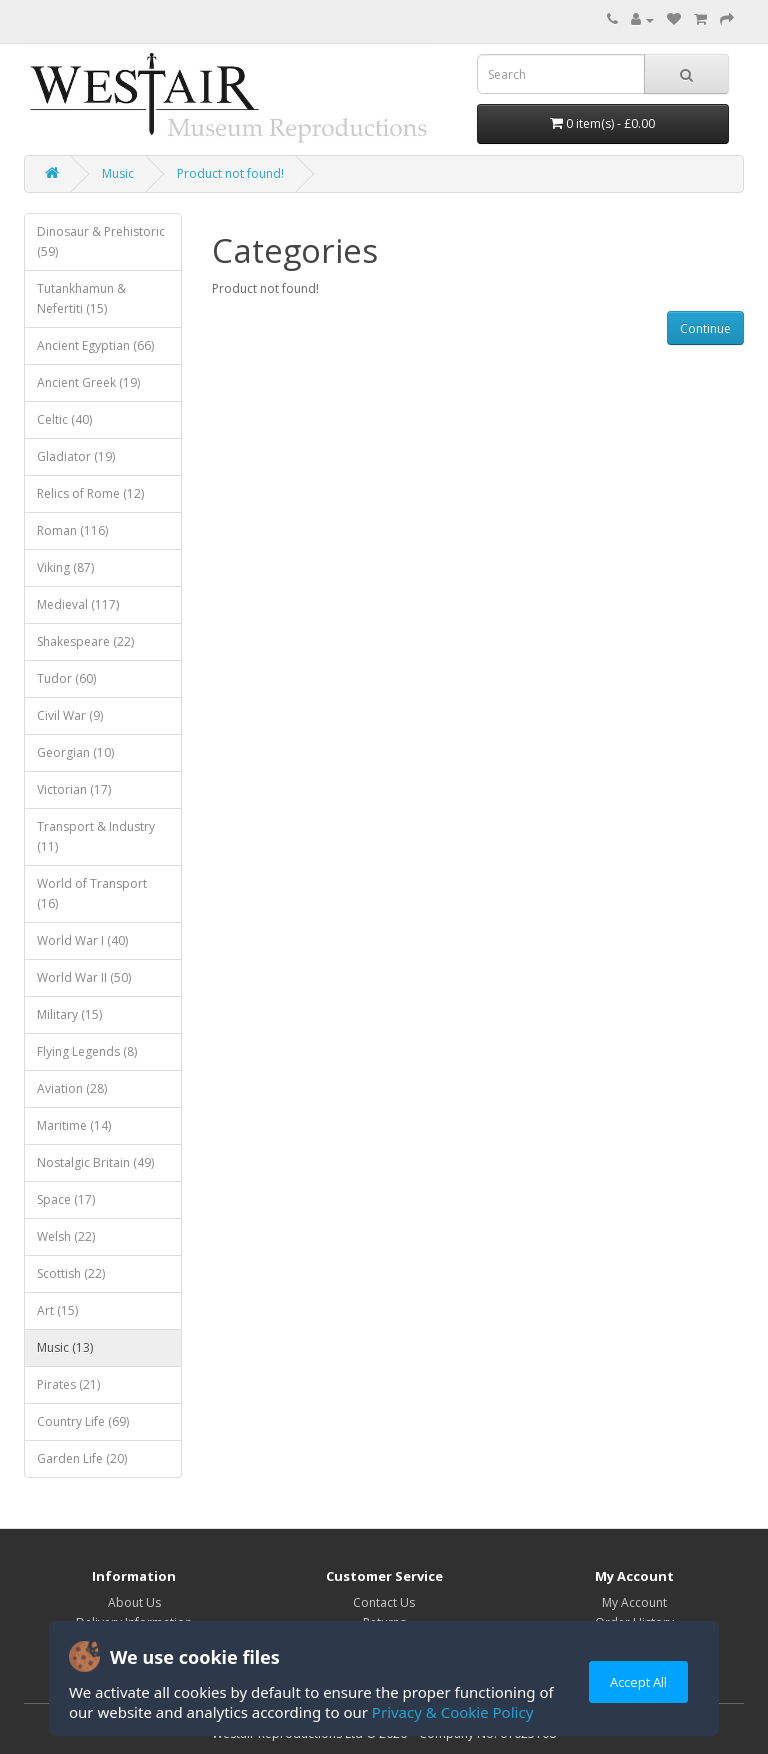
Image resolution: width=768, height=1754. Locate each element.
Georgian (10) (75, 752)
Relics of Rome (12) (90, 493)
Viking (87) (65, 567)
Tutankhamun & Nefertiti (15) (81, 298)
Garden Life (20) (82, 1458)
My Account (634, 1602)
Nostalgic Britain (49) (95, 1162)
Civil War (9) (70, 715)
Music (118, 173)
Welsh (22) (66, 1236)
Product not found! (230, 173)
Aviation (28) (72, 1088)
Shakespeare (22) (85, 641)
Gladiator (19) (76, 456)
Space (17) (66, 1199)
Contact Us (384, 1602)
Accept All (638, 1682)
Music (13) (65, 1347)
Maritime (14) (74, 1125)
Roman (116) (72, 530)
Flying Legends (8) (87, 1051)
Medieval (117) (78, 604)
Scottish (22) (71, 1273)
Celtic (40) (64, 419)
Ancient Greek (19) (88, 382)
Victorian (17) (74, 789)
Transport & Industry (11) (96, 836)
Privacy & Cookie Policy (452, 1712)
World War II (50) (84, 977)
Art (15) (57, 1310)
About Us (134, 1602)
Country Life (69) (83, 1421)
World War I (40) (82, 940)
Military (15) (69, 1014)
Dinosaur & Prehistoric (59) (101, 241)
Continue (705, 328)
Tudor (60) (66, 678)
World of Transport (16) (92, 893)
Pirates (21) (68, 1384)
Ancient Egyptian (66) (95, 345)
